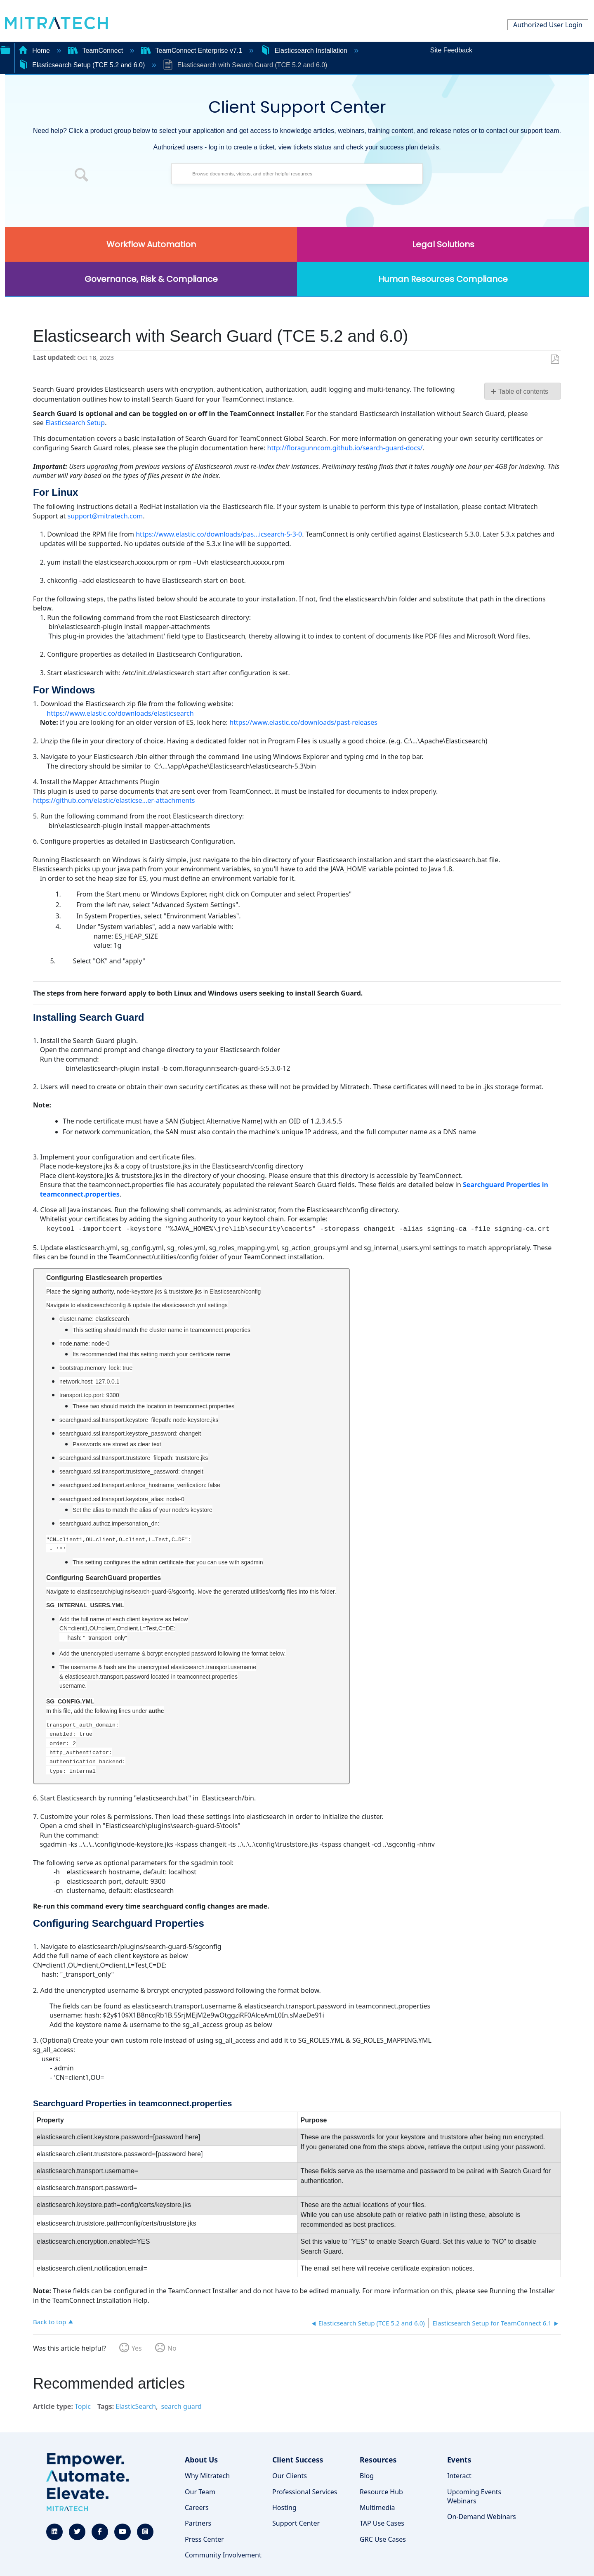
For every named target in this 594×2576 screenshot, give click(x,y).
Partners (198, 2523)
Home (35, 50)
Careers (197, 2507)
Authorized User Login (547, 24)
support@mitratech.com (105, 515)
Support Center (296, 2523)
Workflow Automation (151, 244)
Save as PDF (554, 359)
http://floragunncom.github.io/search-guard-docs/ (345, 447)
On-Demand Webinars (481, 2516)
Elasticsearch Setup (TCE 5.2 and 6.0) (82, 65)
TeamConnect (96, 50)
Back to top (49, 2321)
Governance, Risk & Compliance (151, 279)
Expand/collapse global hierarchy (5, 49)
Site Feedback (451, 50)
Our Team (200, 2491)
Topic (83, 2406)
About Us (201, 2460)
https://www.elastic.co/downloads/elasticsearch (120, 713)
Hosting (284, 2507)
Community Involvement (223, 2554)
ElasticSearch (136, 2406)
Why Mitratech (207, 2475)
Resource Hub (381, 2491)
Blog (367, 2475)
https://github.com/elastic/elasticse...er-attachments (114, 800)
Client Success (297, 2460)
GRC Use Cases (383, 2539)
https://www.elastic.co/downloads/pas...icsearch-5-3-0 (219, 534)
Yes (137, 2348)
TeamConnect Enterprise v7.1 (192, 50)
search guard (181, 2406)
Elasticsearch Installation (304, 50)
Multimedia (377, 2507)
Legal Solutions (443, 244)
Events (459, 2460)
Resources (378, 2460)
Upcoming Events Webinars (474, 2496)
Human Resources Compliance (443, 279)
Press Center (204, 2539)
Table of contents (523, 391)
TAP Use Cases (382, 2523)
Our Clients (289, 2475)
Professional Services (304, 2491)
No (172, 2348)
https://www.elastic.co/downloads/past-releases (303, 722)
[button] (81, 175)
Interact (459, 2475)
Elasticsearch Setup (75, 422)
